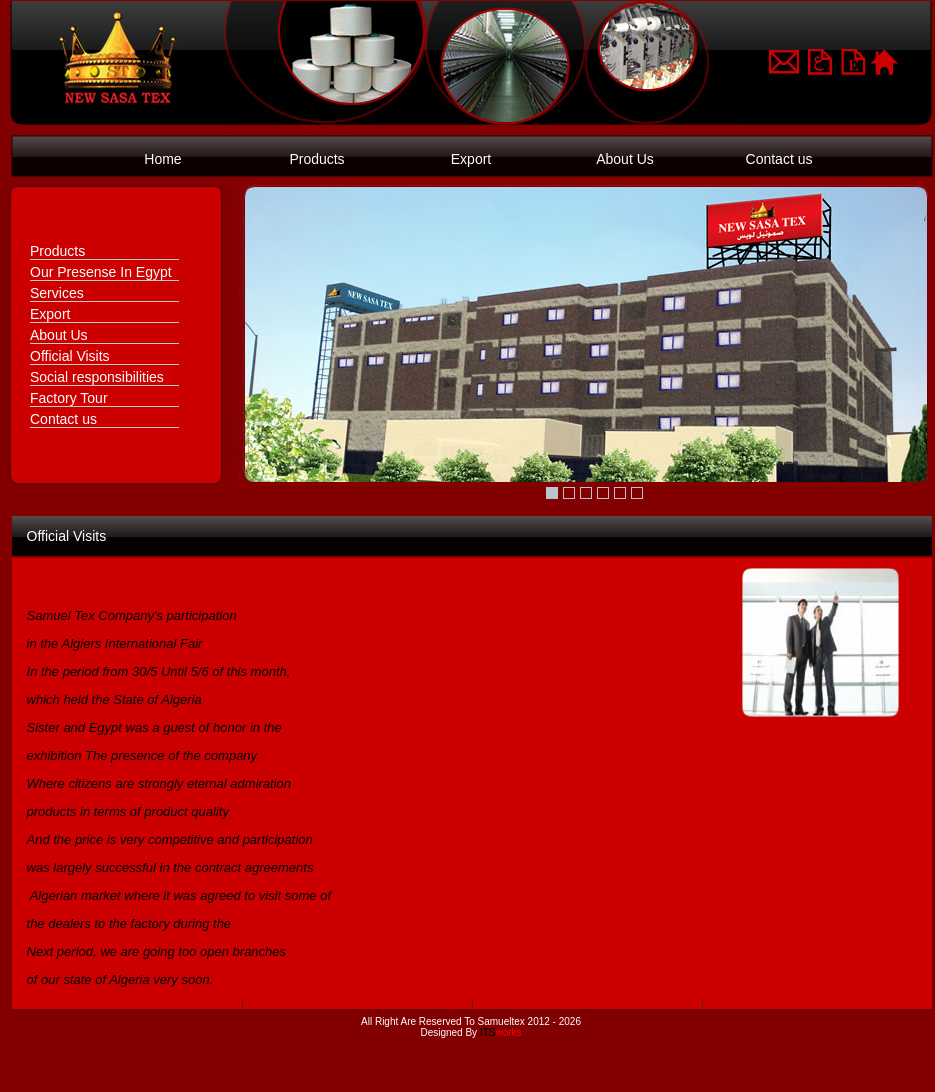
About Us (625, 159)
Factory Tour (69, 398)
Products (316, 159)
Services (57, 293)
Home (162, 159)
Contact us (779, 159)
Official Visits (70, 356)
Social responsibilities (97, 377)
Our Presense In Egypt (101, 272)
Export (471, 159)
